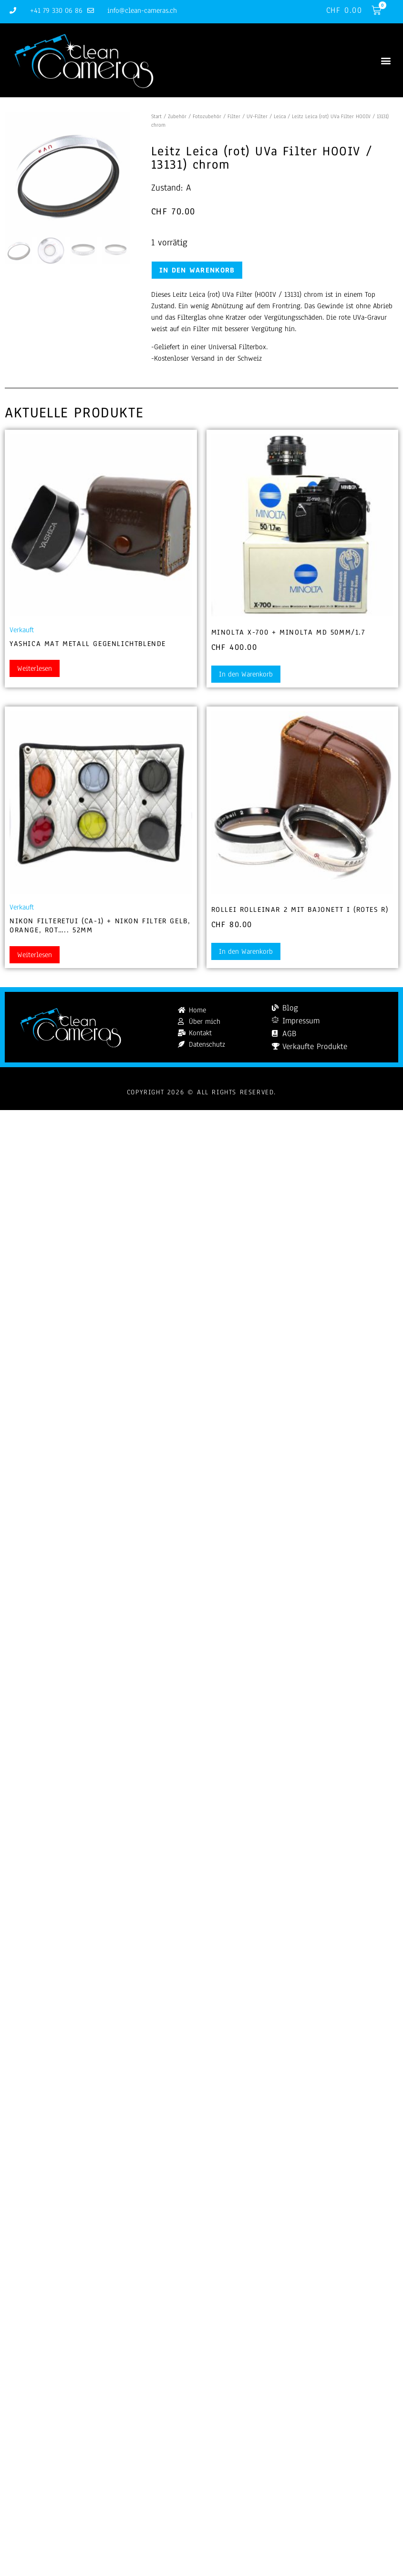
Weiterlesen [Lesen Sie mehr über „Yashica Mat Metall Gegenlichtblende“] (34, 668)
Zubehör (177, 116)
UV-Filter (257, 116)
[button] (385, 60)
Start (156, 116)
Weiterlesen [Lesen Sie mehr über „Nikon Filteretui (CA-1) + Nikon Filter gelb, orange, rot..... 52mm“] (34, 955)
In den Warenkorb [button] (246, 674)
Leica (280, 116)
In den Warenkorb (197, 270)
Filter (233, 116)
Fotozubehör (207, 116)
